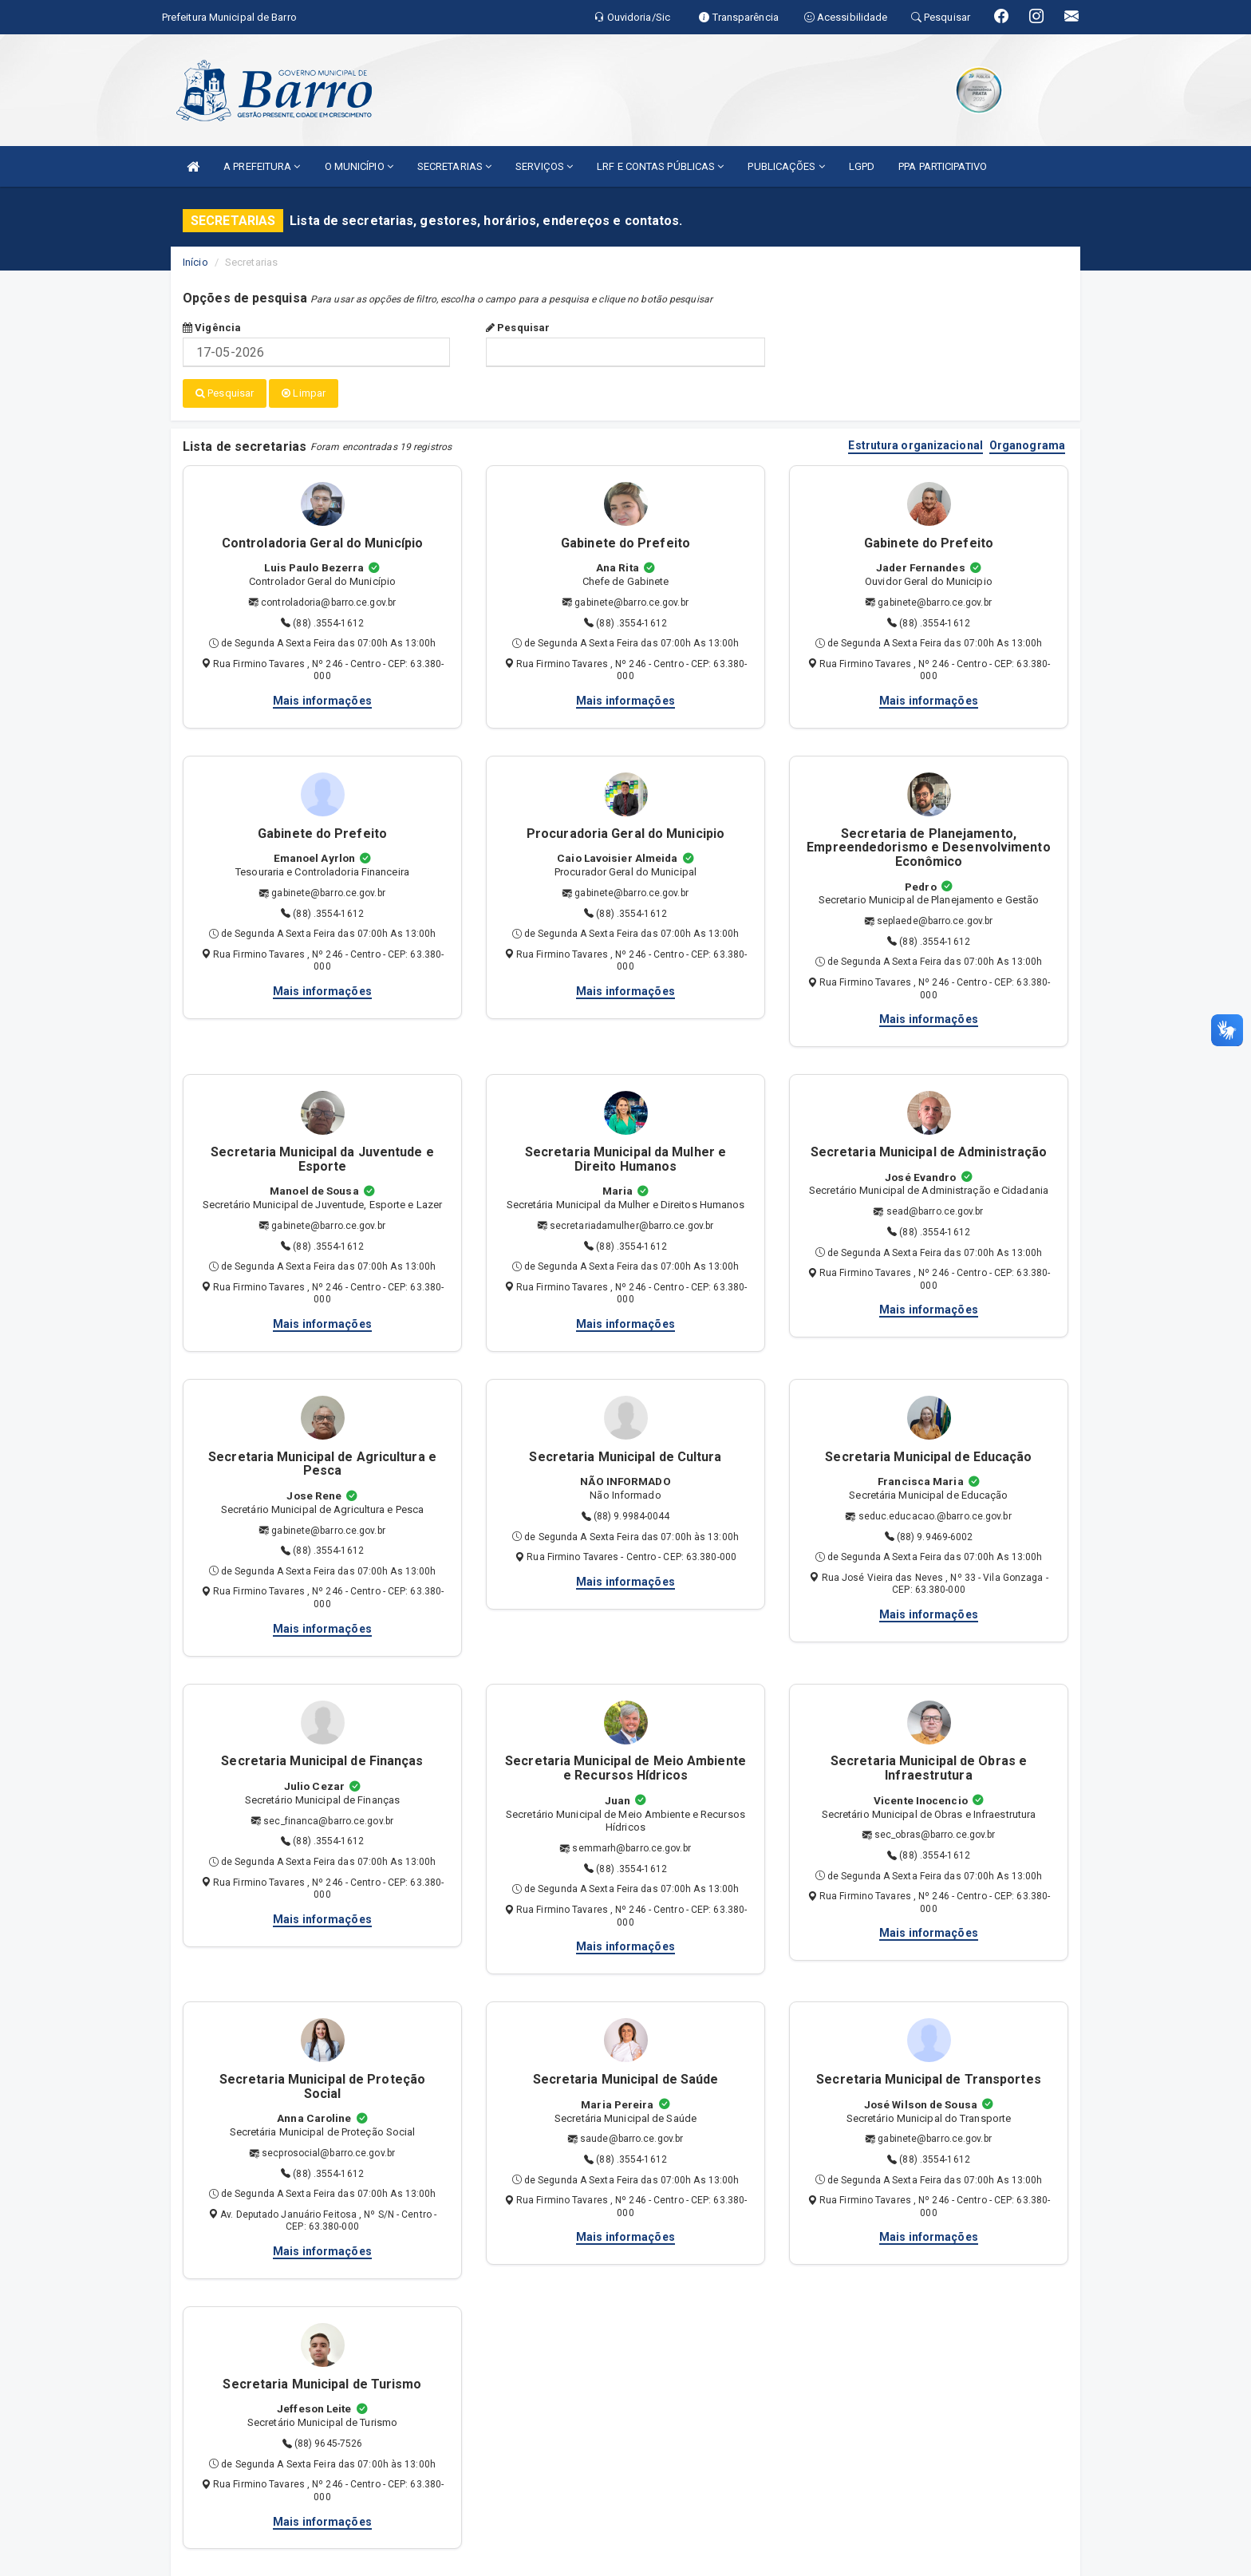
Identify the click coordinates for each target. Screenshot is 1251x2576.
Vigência (212, 328)
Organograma (1027, 445)
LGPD (861, 166)
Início (195, 262)
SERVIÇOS (544, 166)
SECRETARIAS (454, 166)
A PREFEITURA (261, 166)
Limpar (304, 393)
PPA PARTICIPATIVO (942, 166)
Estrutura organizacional (915, 445)
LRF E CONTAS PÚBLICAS (660, 166)
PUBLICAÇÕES (786, 166)
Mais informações (322, 699)
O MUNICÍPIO (359, 166)
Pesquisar (518, 328)
